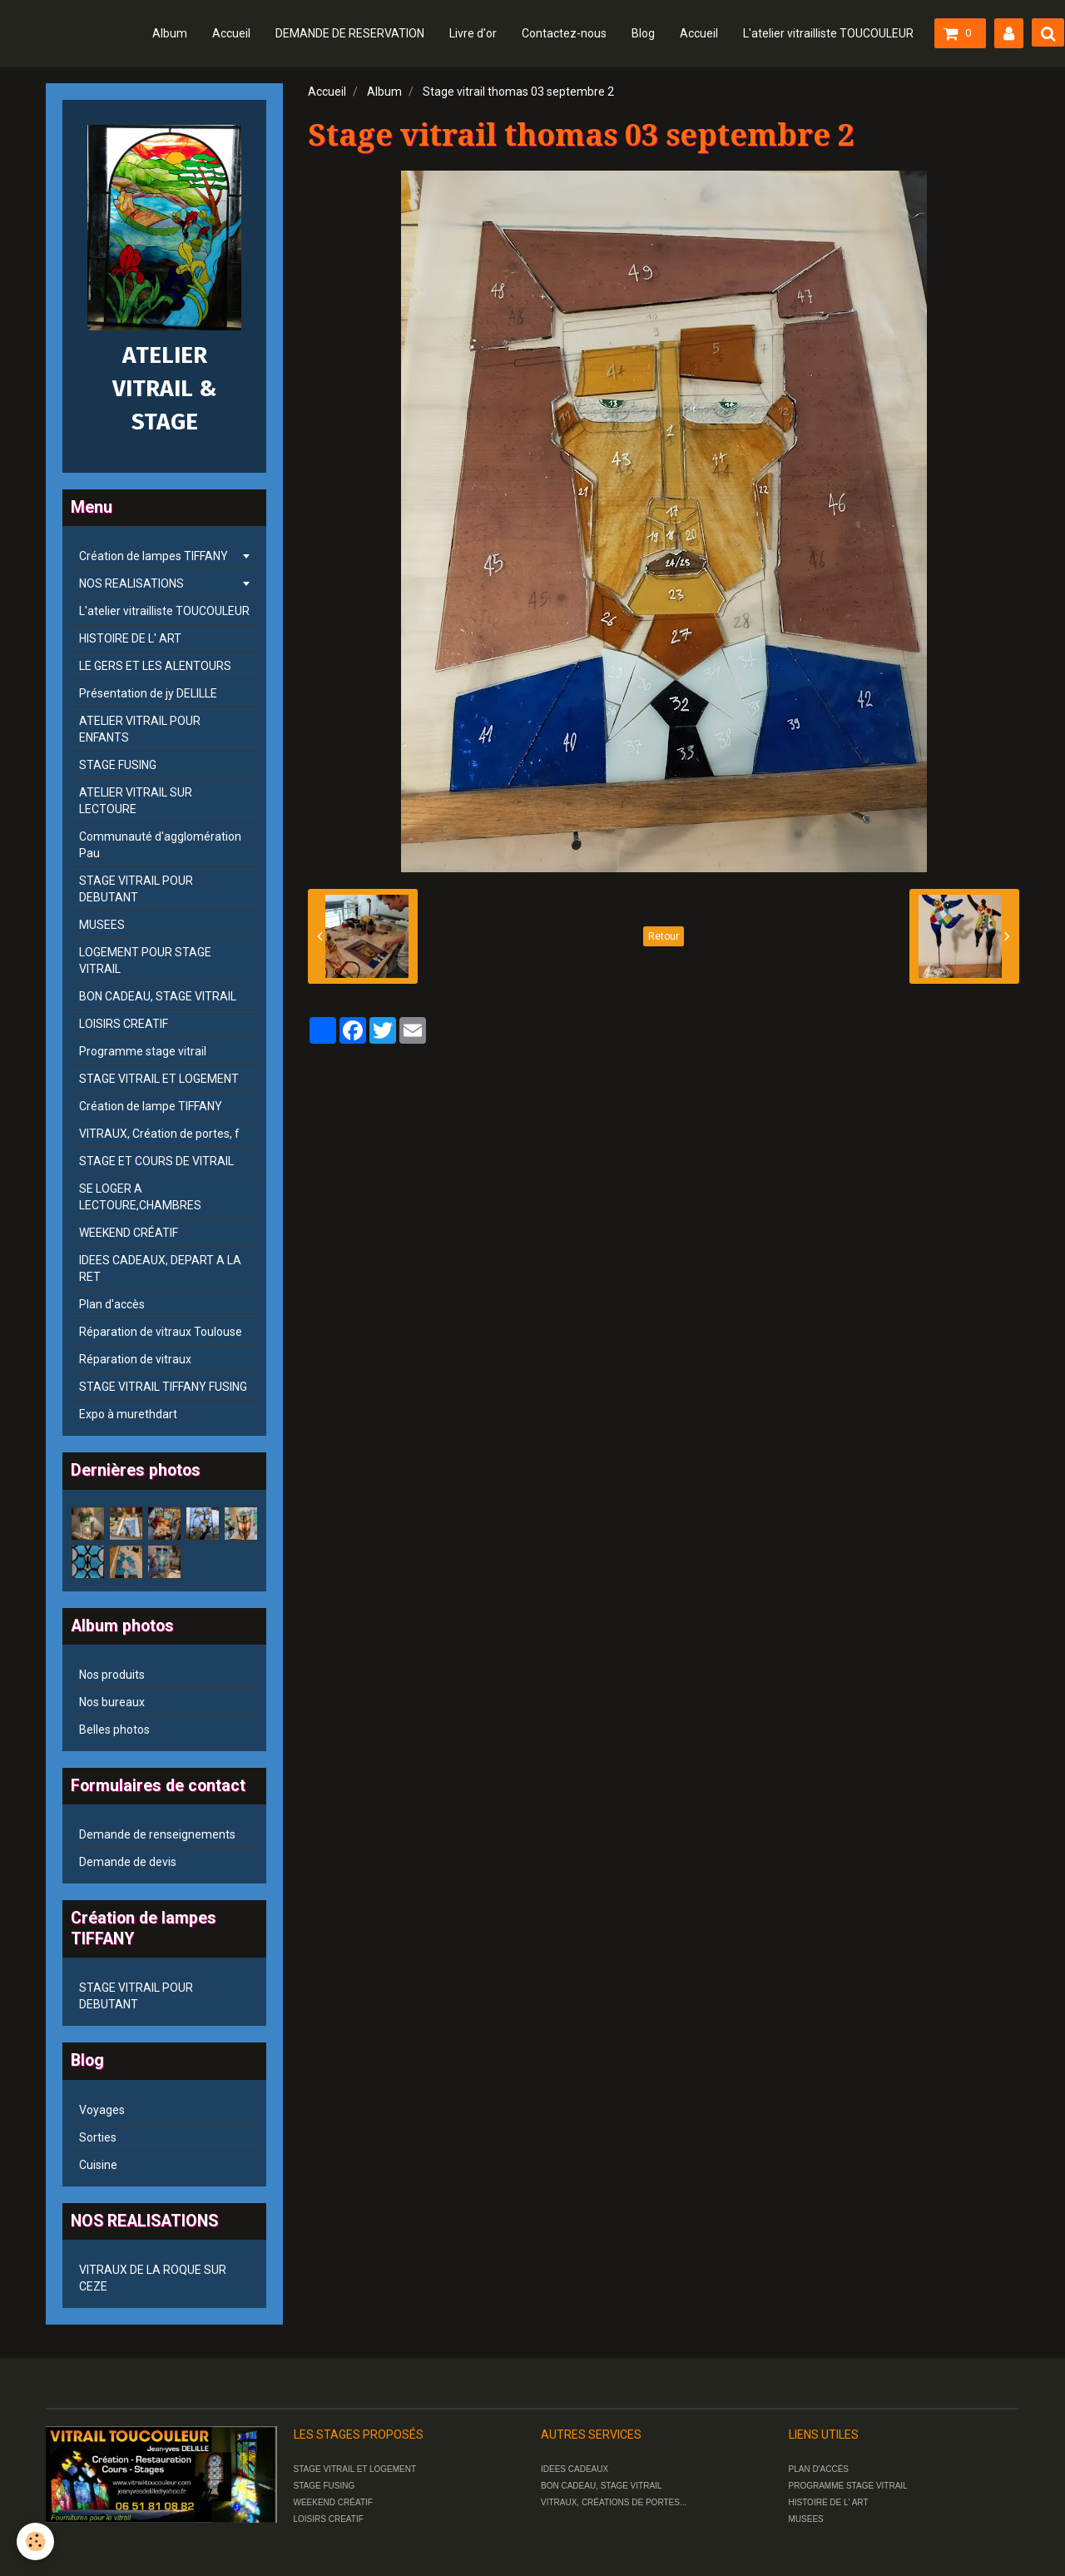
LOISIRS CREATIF (123, 1023)
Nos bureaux (112, 1702)
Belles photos (114, 1729)
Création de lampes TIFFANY (153, 556)
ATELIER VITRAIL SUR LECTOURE (135, 801)
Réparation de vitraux (135, 1359)
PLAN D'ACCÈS (819, 2469)
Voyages (102, 2110)
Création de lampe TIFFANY (150, 1106)
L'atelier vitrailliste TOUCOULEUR (828, 33)
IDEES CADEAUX (574, 2469)
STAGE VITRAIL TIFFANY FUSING (163, 1386)
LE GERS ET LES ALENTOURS (155, 666)
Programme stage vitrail (142, 1051)
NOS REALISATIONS (131, 583)
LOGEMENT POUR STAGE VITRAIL (145, 960)
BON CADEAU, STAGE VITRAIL (157, 996)
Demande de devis (127, 1862)
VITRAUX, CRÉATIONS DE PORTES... (613, 2502)
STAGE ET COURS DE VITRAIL (156, 1161)
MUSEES (102, 924)
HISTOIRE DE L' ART (130, 638)
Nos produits (112, 1674)
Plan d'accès (112, 1304)
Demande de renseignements (157, 1834)
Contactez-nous (564, 33)
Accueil (231, 33)
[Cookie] (35, 2541)
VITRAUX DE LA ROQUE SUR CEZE (152, 2278)
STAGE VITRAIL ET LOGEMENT (159, 1078)
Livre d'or (473, 33)
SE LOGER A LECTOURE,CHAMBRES (140, 1197)
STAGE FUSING (117, 765)
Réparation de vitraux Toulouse (160, 1331)
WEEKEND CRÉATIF (128, 1232)
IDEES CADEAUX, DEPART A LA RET (160, 1268)
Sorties (97, 2137)
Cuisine (98, 2164)
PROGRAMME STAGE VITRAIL (848, 2485)
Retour (663, 936)
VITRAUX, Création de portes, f (159, 1133)
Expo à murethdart (128, 1414)
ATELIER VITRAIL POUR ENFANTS (140, 729)
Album (169, 33)
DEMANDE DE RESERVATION (349, 33)
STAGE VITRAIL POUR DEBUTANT (136, 889)
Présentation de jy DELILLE (148, 693)
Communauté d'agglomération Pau (160, 845)
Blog (643, 33)
